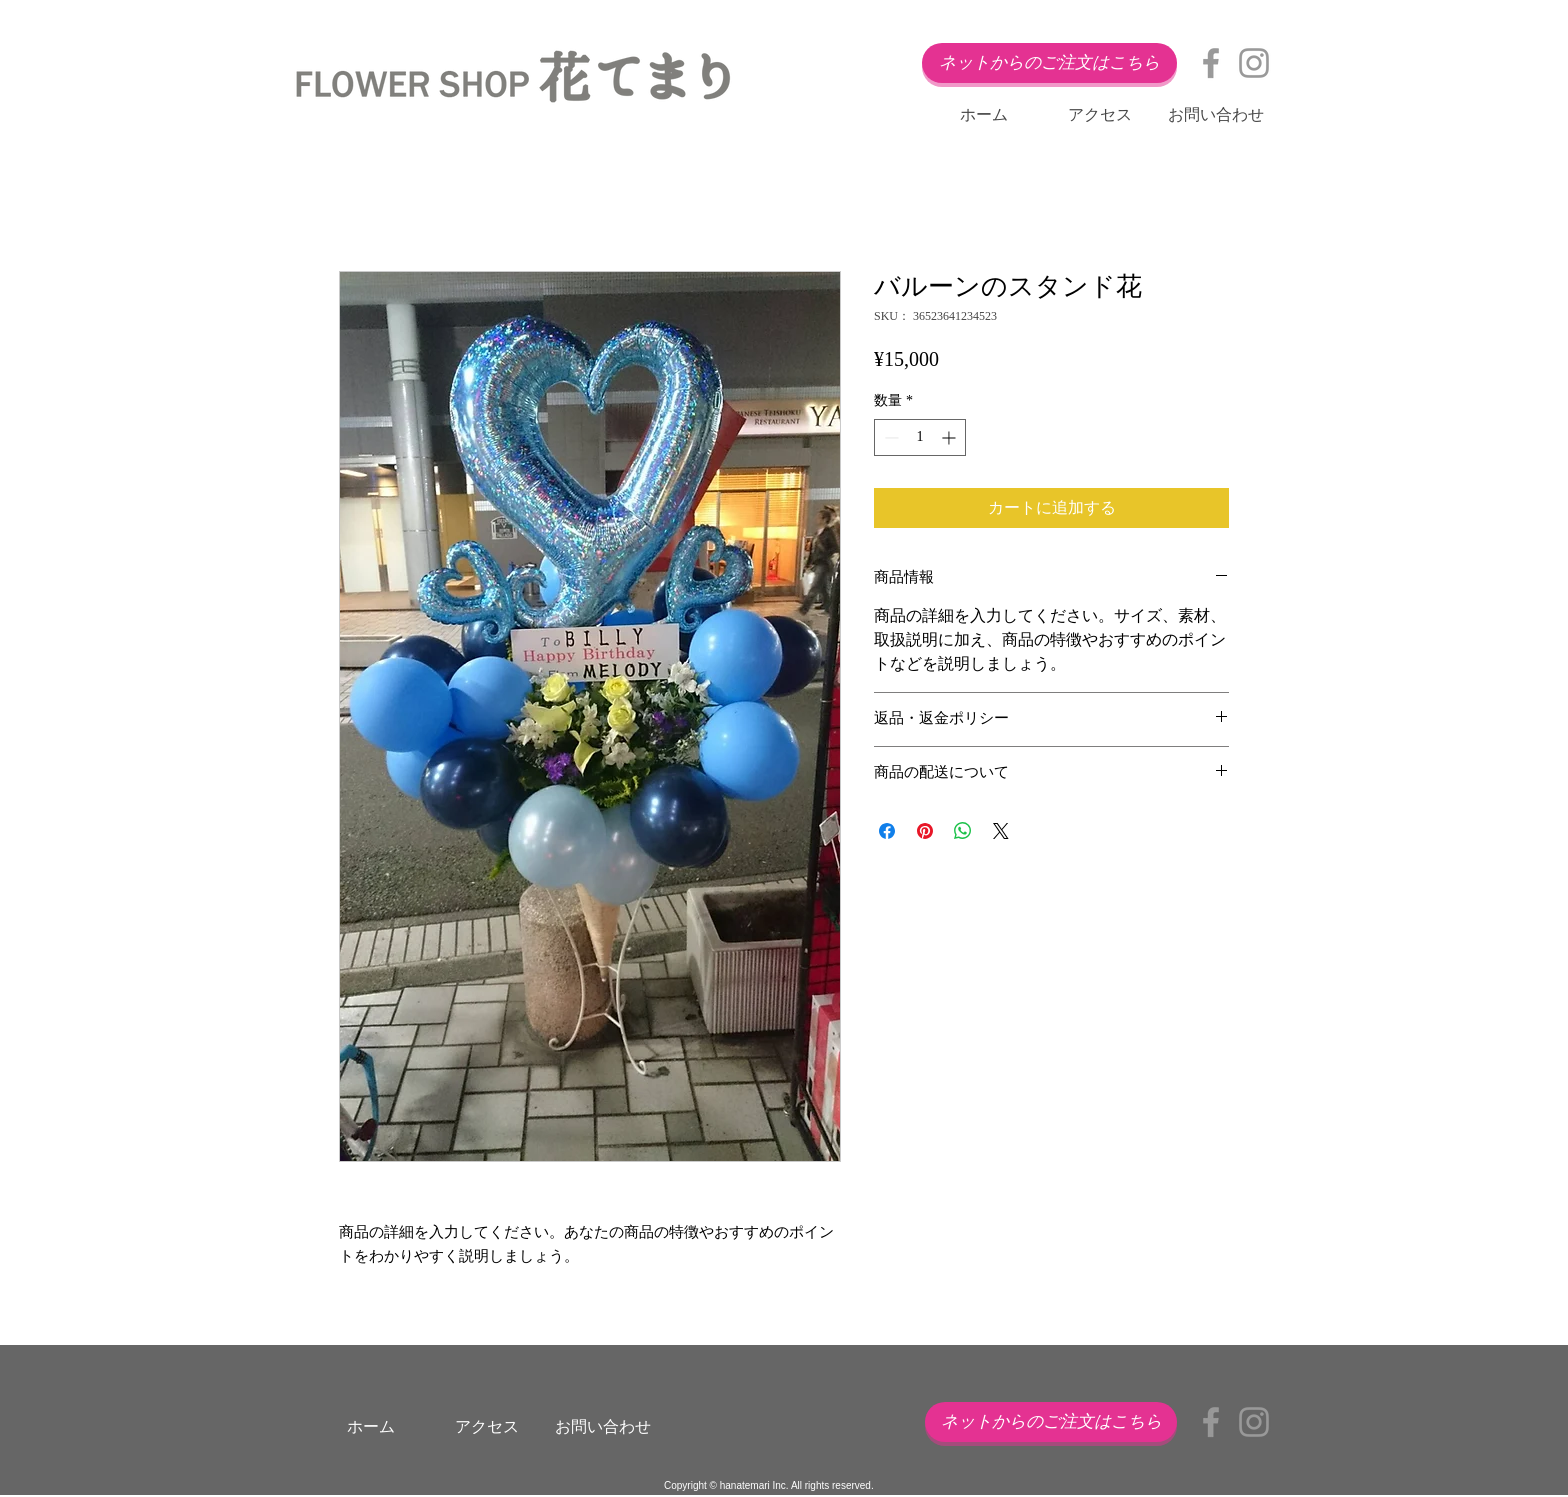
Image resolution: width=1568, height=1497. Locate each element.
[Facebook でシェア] (887, 831)
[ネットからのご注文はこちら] (1049, 63)
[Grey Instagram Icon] (1254, 63)
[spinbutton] (920, 437)
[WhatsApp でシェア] (963, 831)
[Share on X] (1001, 831)
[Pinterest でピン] (925, 831)
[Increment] (950, 437)
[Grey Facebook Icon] (1211, 63)
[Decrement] (889, 437)
